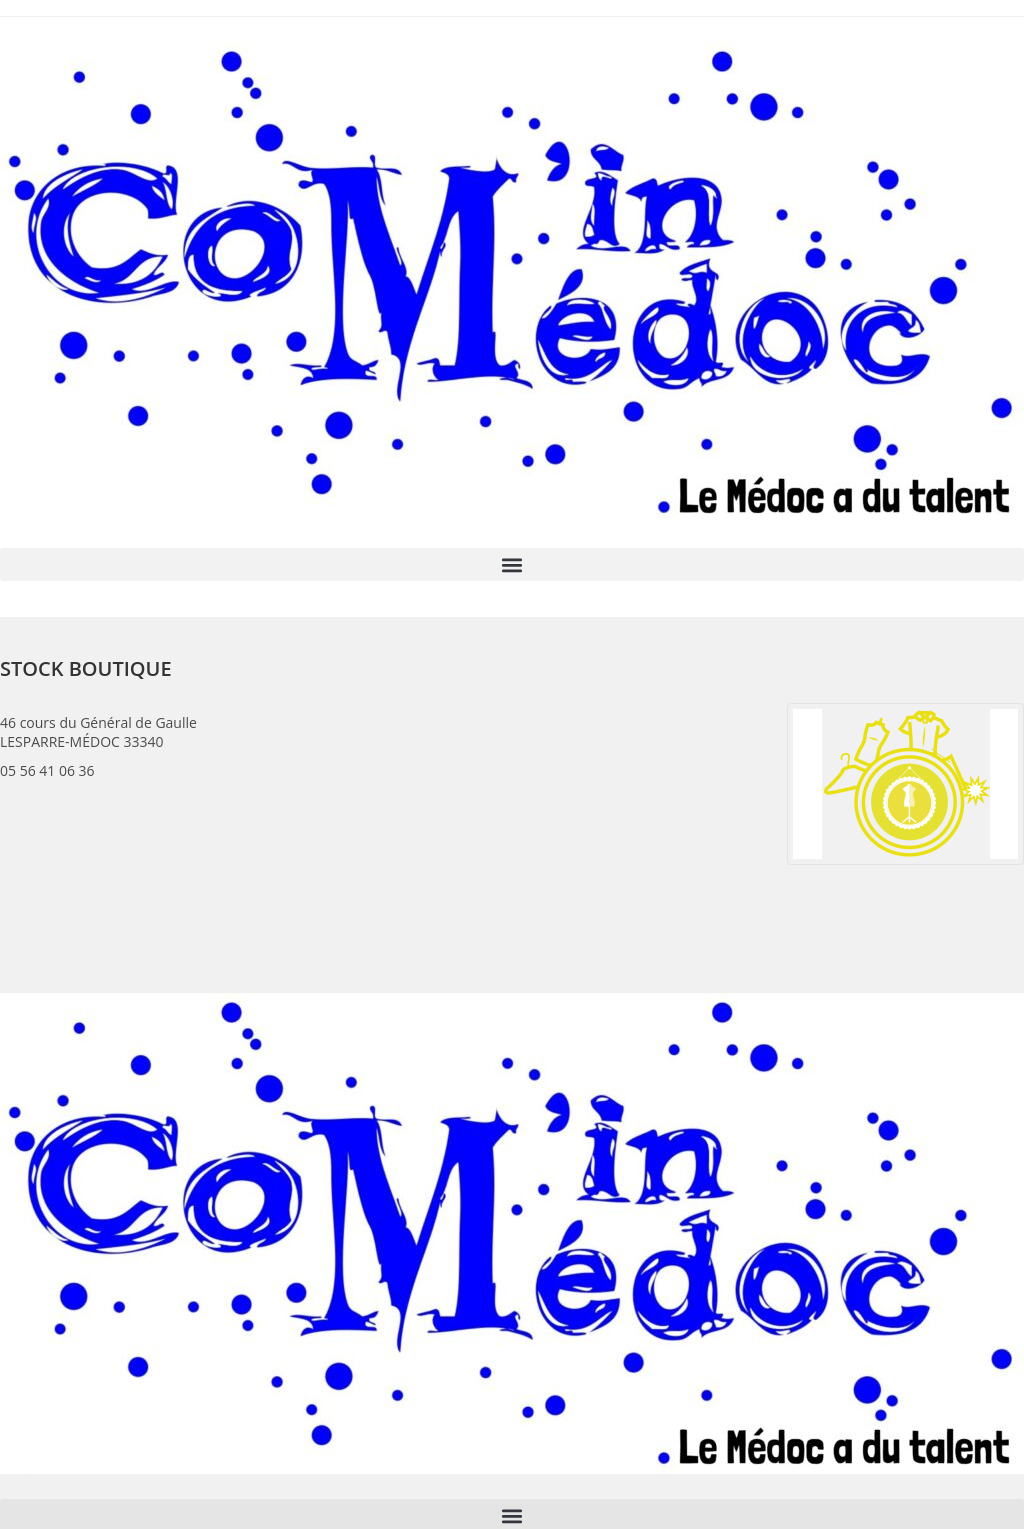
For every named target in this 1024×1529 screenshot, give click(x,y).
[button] (512, 564)
